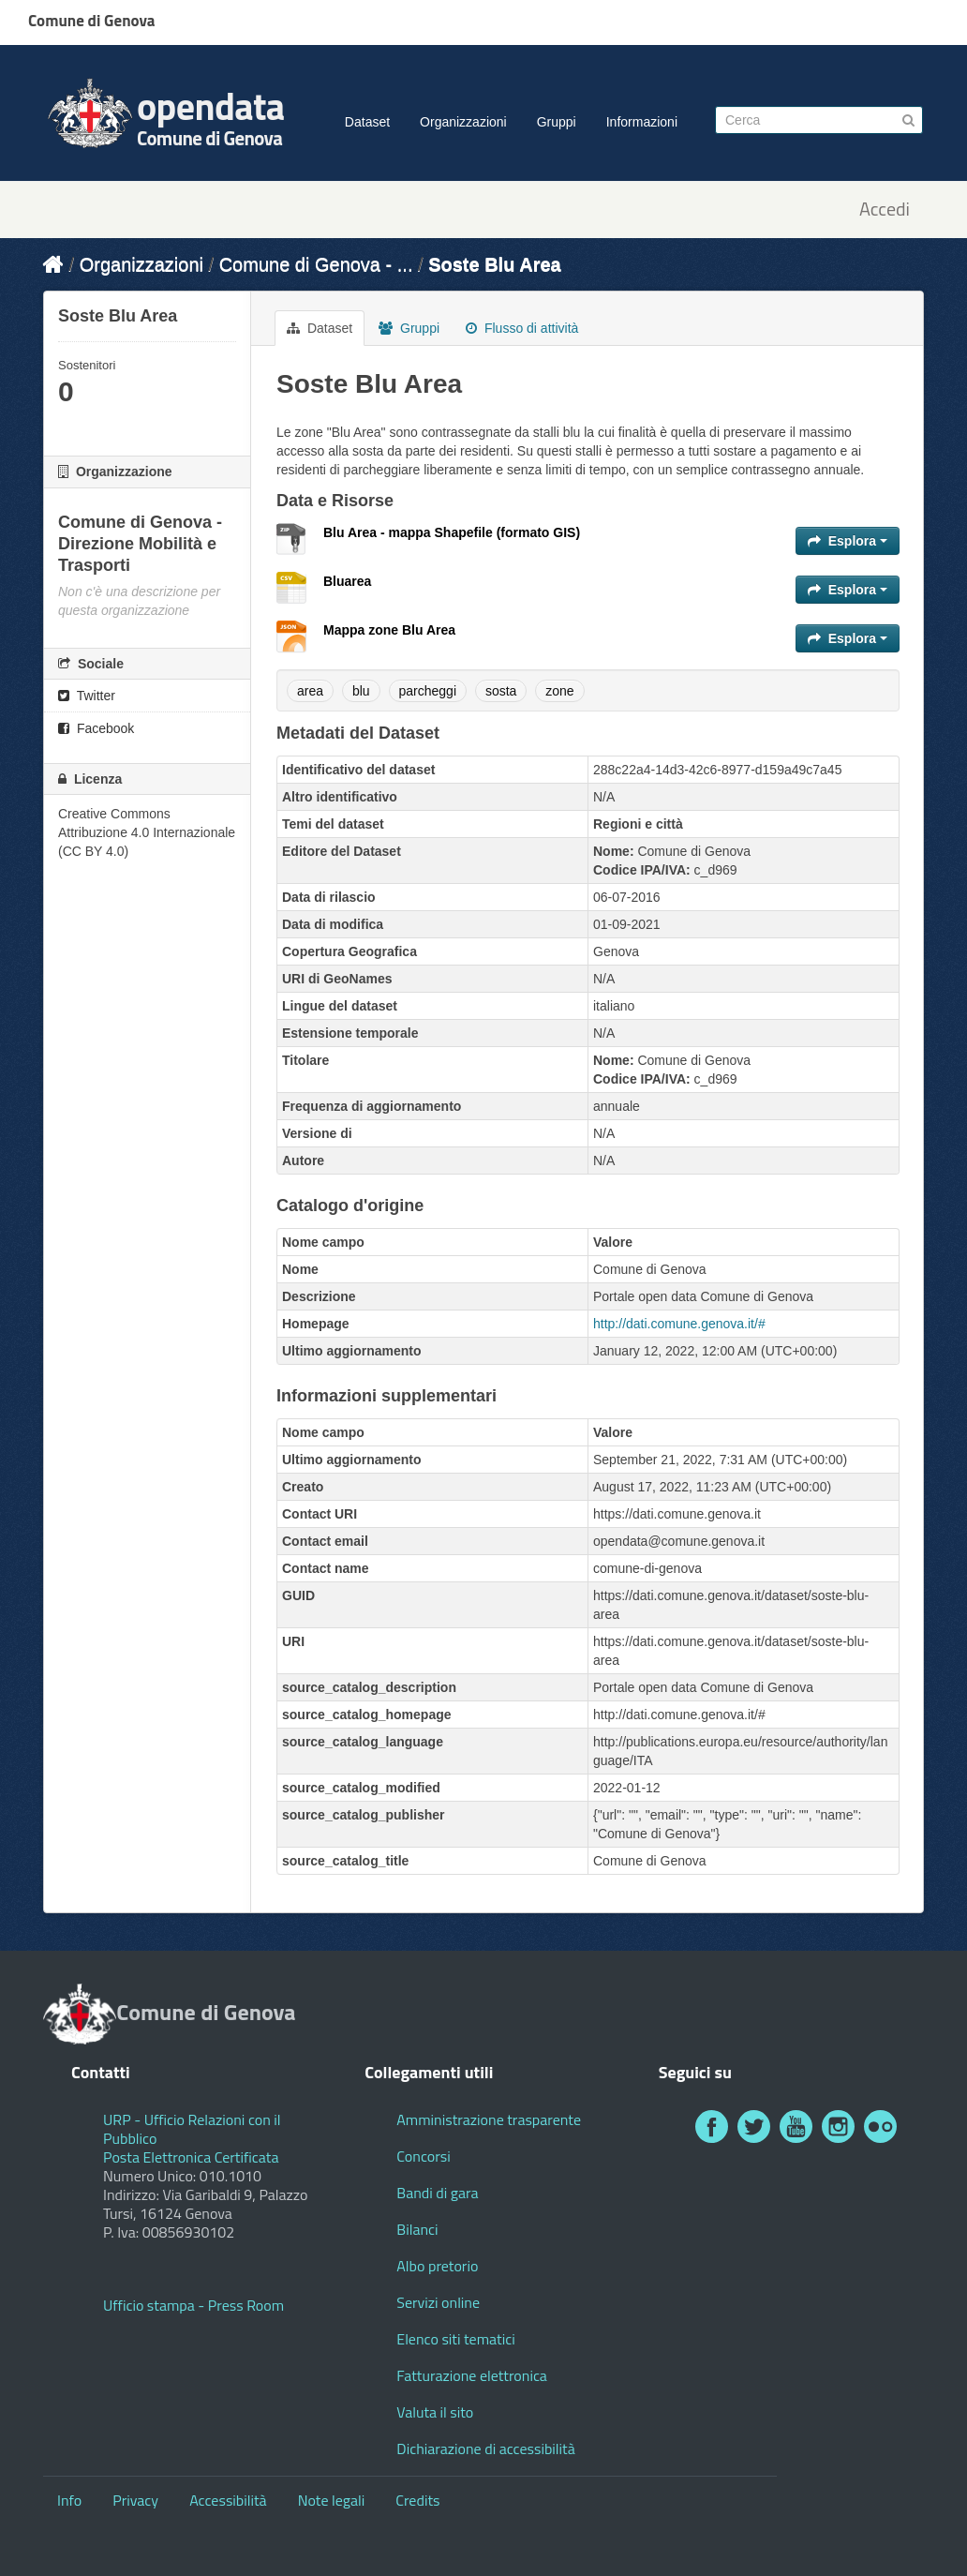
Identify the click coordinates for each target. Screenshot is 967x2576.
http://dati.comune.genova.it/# (679, 1323)
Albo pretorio (437, 2265)
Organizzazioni (463, 121)
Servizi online (438, 2302)
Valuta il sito (434, 2412)
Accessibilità (227, 2500)
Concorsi (423, 2156)
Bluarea (347, 581)
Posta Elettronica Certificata (190, 2157)
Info (69, 2500)
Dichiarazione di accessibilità (485, 2448)
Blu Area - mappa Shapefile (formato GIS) (451, 532)
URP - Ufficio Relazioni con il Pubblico (192, 2128)
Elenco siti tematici (455, 2339)
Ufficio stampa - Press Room (193, 2305)
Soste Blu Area (494, 264)
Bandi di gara (437, 2192)
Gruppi (556, 121)
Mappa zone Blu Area (389, 629)
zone (559, 690)
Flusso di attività (522, 328)
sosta (500, 690)
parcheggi (428, 690)
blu (361, 690)
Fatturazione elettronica (471, 2375)
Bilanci (417, 2229)
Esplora (847, 540)
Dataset (367, 121)
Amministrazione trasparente (488, 2119)
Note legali (331, 2500)
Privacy (135, 2500)
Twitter (86, 695)
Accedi (884, 209)
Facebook (96, 728)
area (310, 690)
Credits (417, 2500)
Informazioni (641, 121)
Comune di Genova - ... (316, 264)
